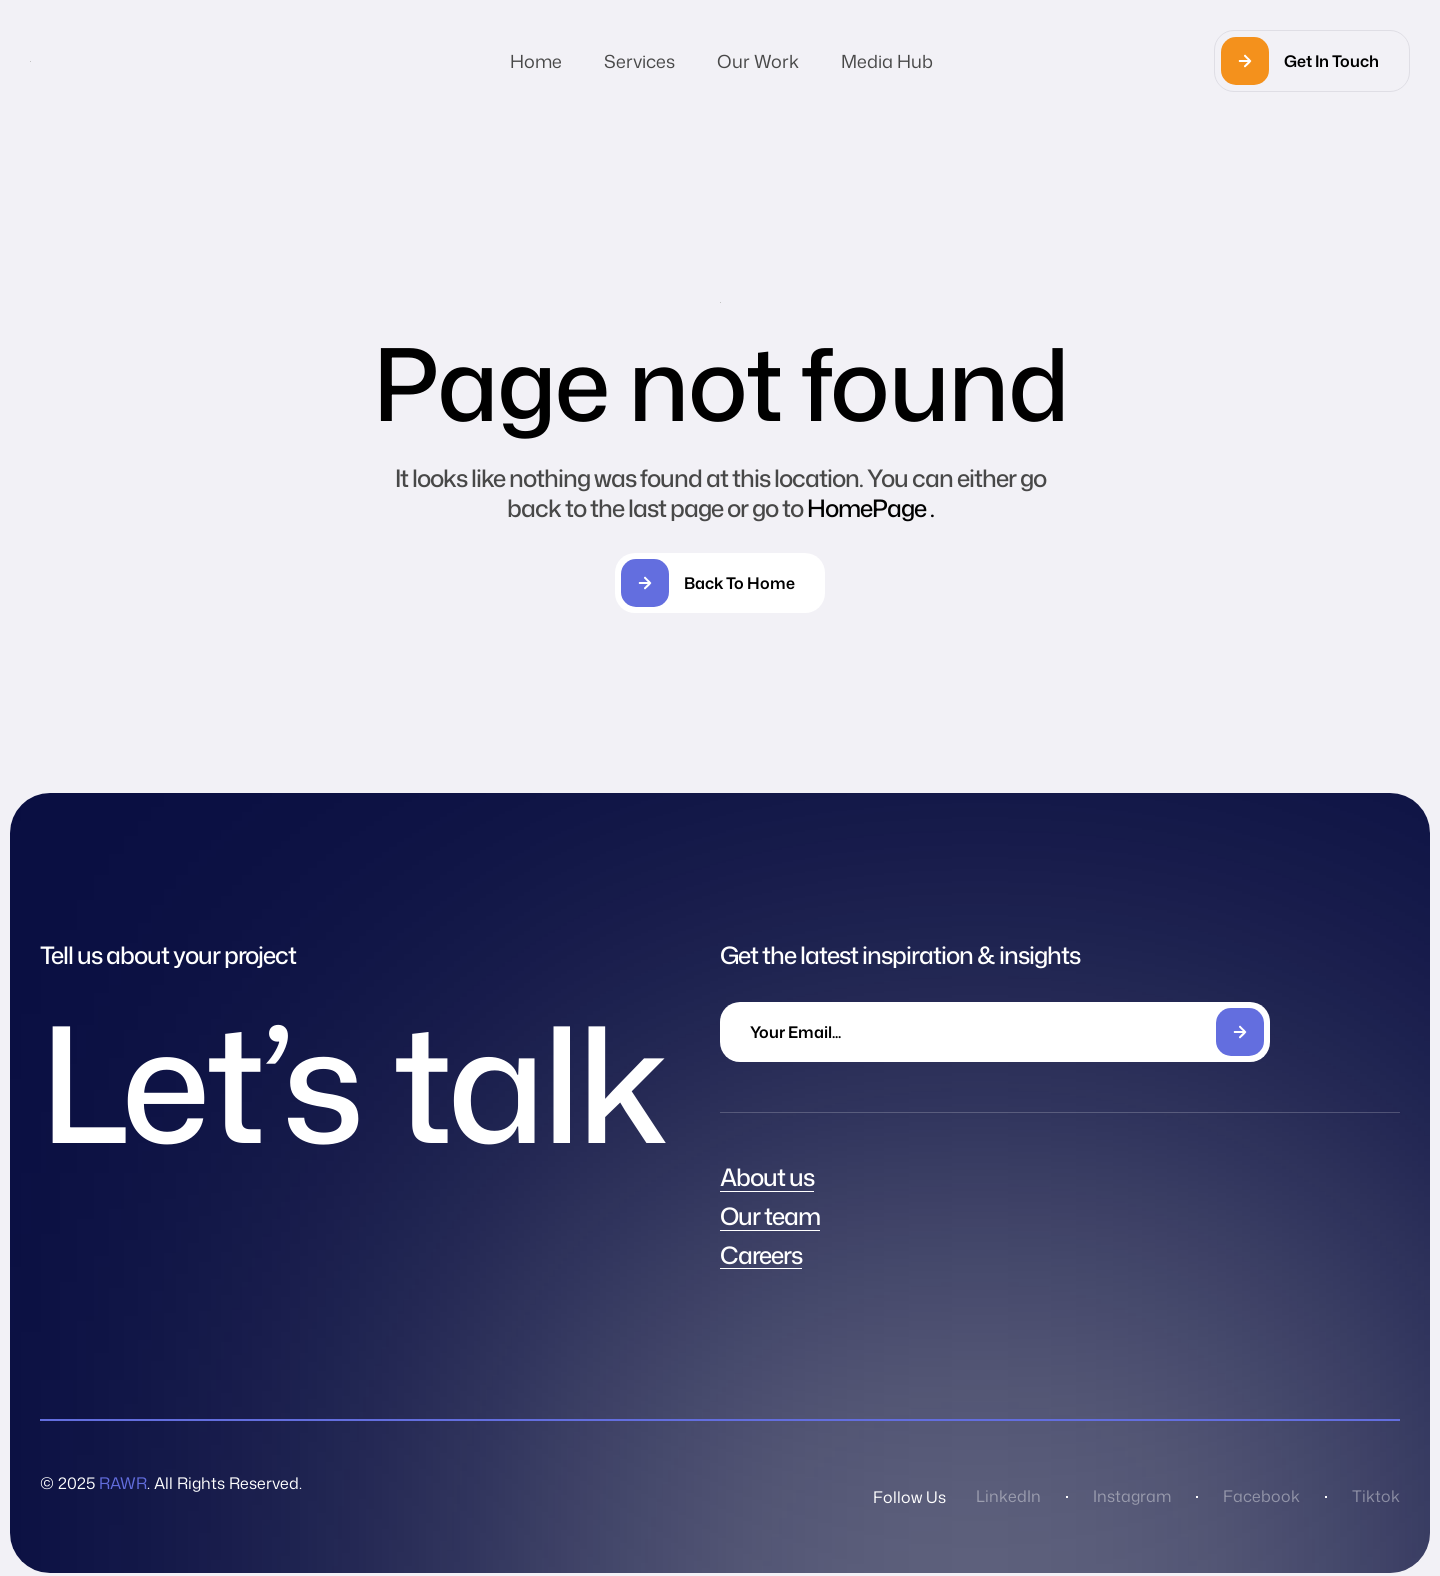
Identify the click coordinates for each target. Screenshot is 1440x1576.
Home (536, 61)
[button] (1312, 61)
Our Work (758, 61)
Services (639, 61)
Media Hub (887, 61)
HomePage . (870, 508)
